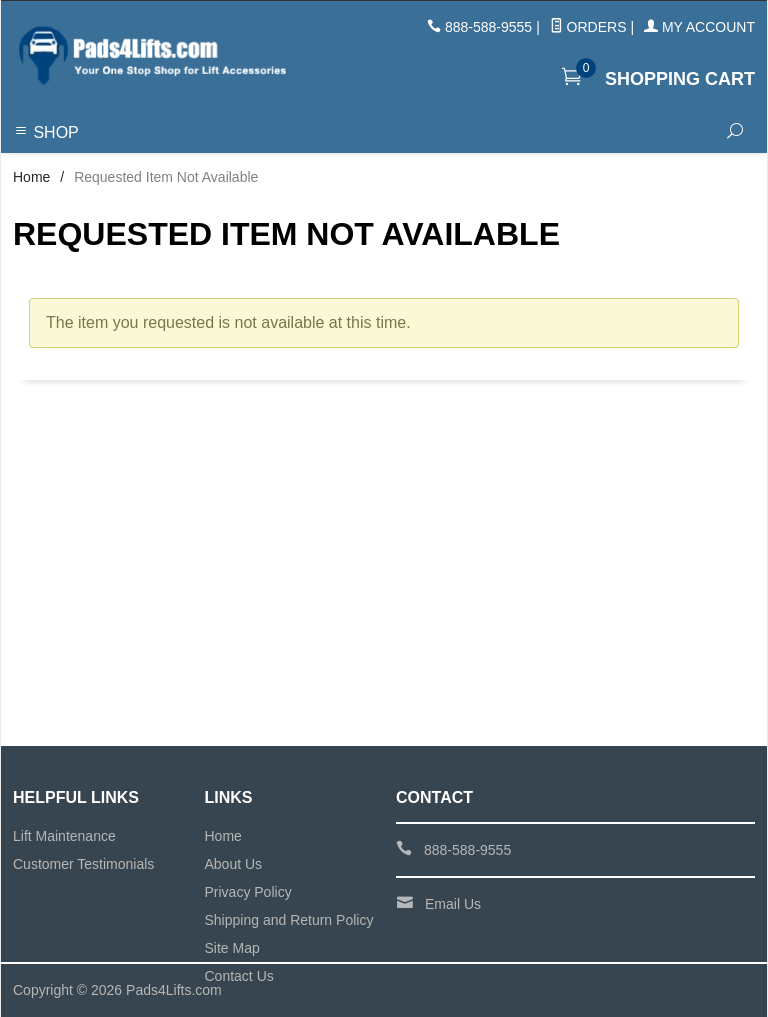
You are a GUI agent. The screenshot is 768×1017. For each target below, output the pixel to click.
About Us (234, 864)
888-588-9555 (488, 27)
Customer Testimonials (83, 864)
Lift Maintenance (64, 836)
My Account (699, 27)
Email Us (453, 904)
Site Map (232, 948)
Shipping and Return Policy (289, 920)
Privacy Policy (248, 892)
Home (31, 177)
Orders (588, 27)
